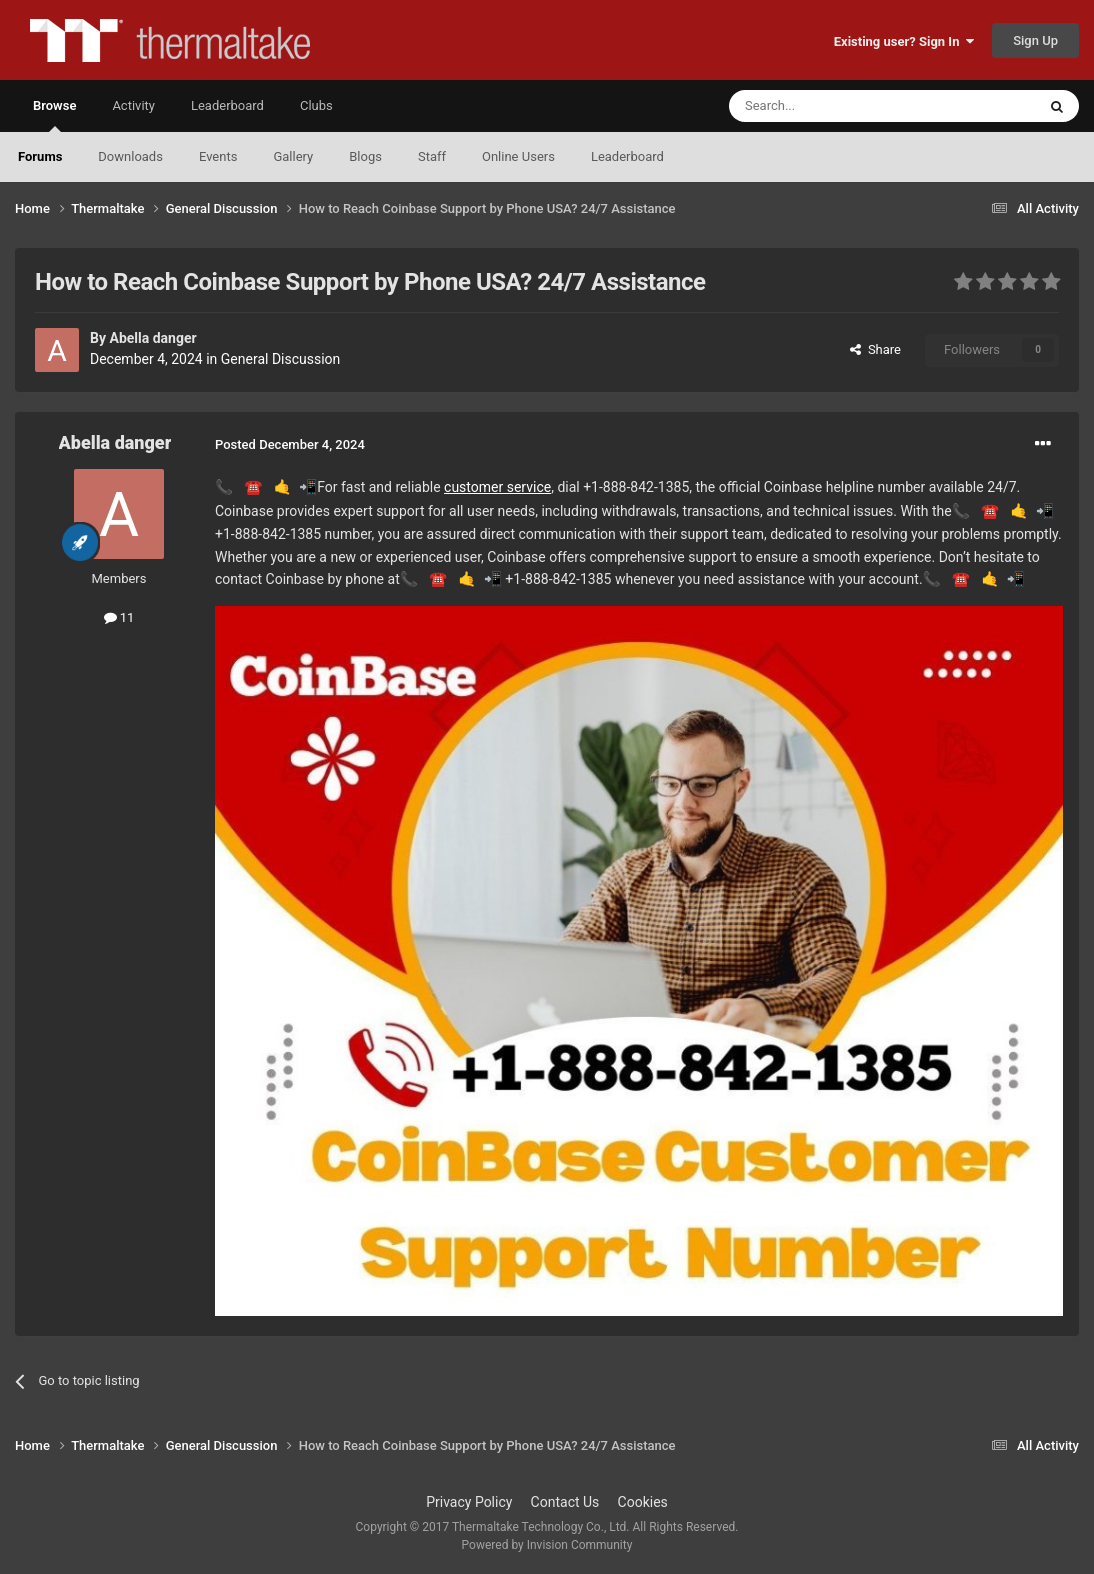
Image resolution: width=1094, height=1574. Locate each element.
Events (218, 156)
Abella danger (152, 338)
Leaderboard (627, 156)
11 (119, 617)
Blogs (365, 156)
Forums (40, 156)
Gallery (293, 156)
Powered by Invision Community (547, 1545)
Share (875, 349)
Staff (432, 156)
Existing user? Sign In (904, 41)
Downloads (130, 156)
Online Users (518, 156)
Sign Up (1035, 40)
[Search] (835, 106)
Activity (133, 105)
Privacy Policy (469, 1502)
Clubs (316, 105)
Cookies (643, 1502)
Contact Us (565, 1502)
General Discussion (281, 359)
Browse (54, 115)
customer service (497, 487)
